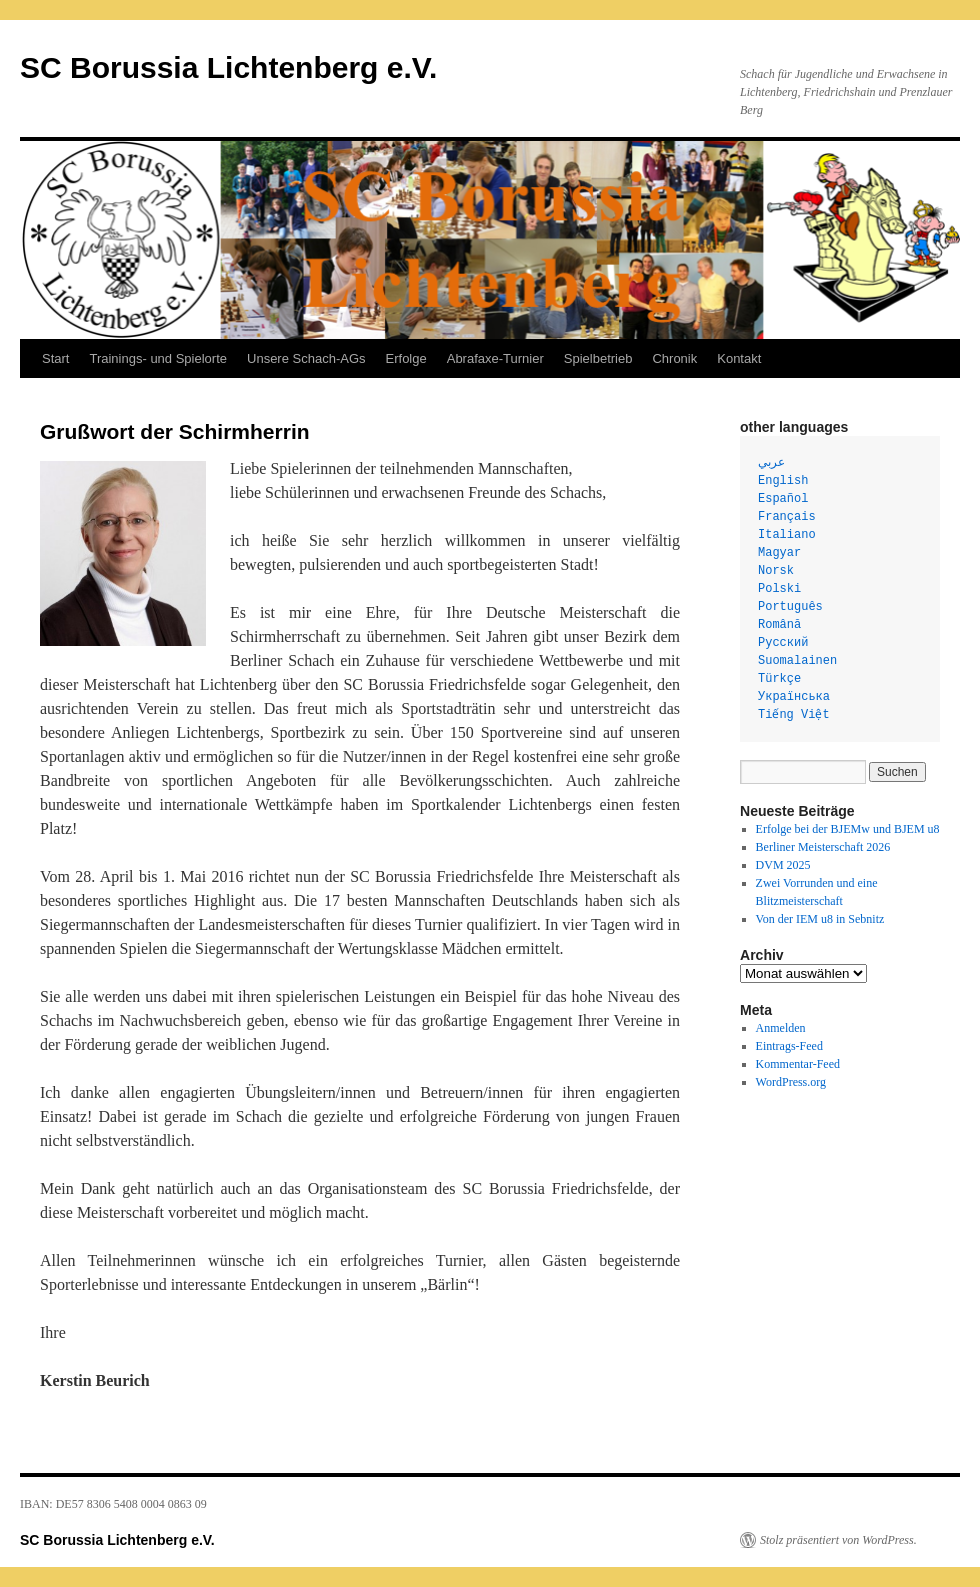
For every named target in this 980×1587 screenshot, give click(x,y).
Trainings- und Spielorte (158, 358)
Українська (794, 697)
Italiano (787, 535)
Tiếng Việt (794, 715)
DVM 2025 (783, 865)
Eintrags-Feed (789, 1046)
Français (787, 517)
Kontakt (739, 358)
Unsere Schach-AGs (306, 358)
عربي (771, 463)
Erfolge (406, 358)
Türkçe (779, 679)
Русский (783, 643)
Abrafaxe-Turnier (495, 358)
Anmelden (781, 1028)
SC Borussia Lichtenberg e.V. (228, 67)
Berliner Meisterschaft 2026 (823, 847)
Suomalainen (797, 661)
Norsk (776, 571)
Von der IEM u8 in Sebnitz (820, 919)
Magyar (779, 553)
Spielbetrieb (598, 358)
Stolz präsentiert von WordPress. (838, 1540)
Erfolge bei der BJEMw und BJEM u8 (848, 829)
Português (790, 607)
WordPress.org (791, 1082)
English (783, 481)
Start (55, 358)
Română (779, 625)
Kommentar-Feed (798, 1064)
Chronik (674, 358)
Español (783, 499)
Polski (779, 589)
